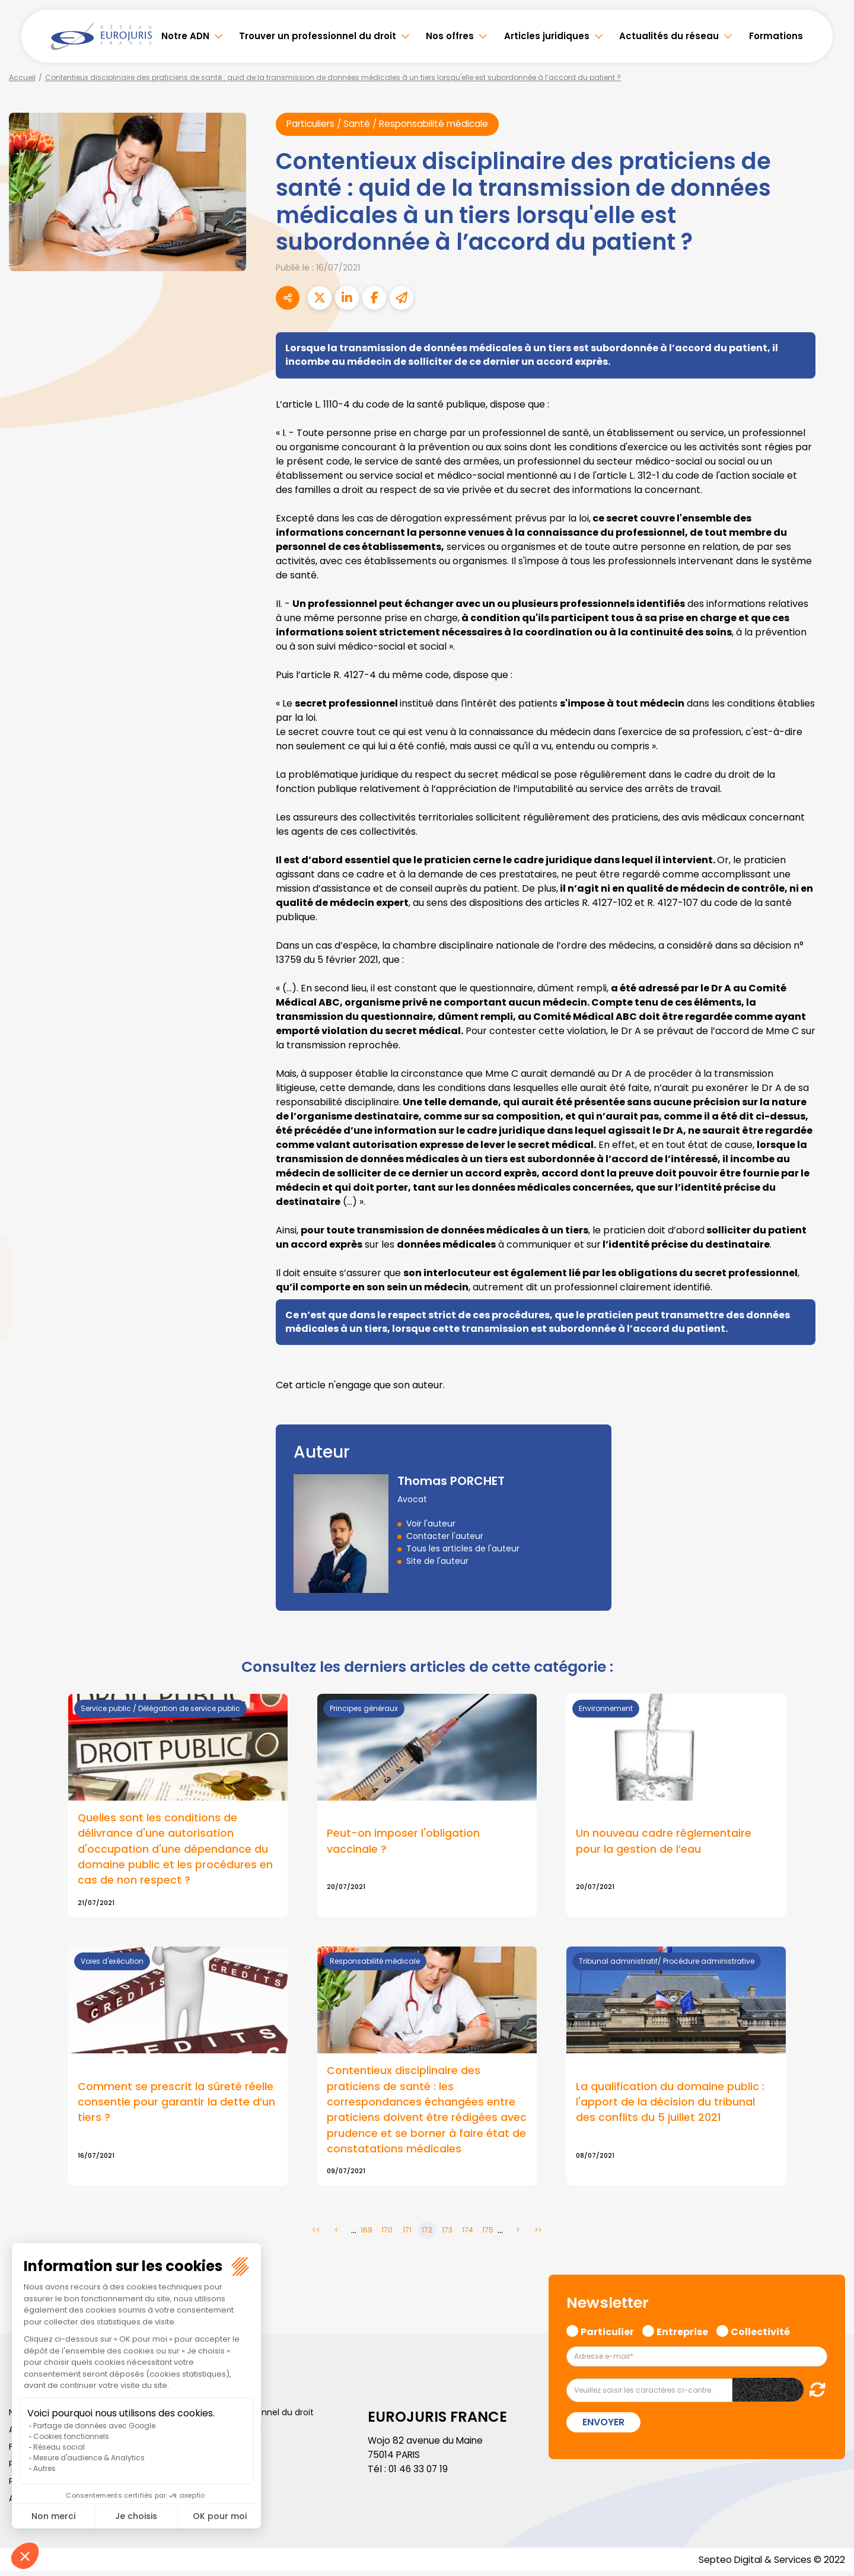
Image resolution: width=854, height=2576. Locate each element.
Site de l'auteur (437, 1561)
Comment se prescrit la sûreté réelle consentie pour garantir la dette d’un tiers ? (176, 2105)
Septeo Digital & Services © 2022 (769, 2564)
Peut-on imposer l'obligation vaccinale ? (403, 1842)
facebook (830, 1216)
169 (366, 2235)
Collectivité (760, 2335)
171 (407, 2235)
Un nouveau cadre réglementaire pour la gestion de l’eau (663, 1842)
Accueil (22, 77)
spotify (830, 1335)
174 (467, 2235)
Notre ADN (185, 36)
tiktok (830, 1359)
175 (487, 2235)
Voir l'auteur (430, 1524)
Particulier (607, 2335)
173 (447, 2235)
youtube (830, 1288)
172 (427, 2235)
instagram (830, 1311)
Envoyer (603, 2426)
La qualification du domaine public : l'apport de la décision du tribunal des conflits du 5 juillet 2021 (670, 2105)
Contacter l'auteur (444, 1537)
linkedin (830, 1264)
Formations (776, 36)
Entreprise (682, 2335)
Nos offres (450, 36)
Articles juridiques (546, 36)
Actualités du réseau (669, 36)
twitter (830, 1240)
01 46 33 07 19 (419, 2473)
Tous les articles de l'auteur (463, 1549)
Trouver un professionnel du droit (317, 36)
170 (387, 2235)
